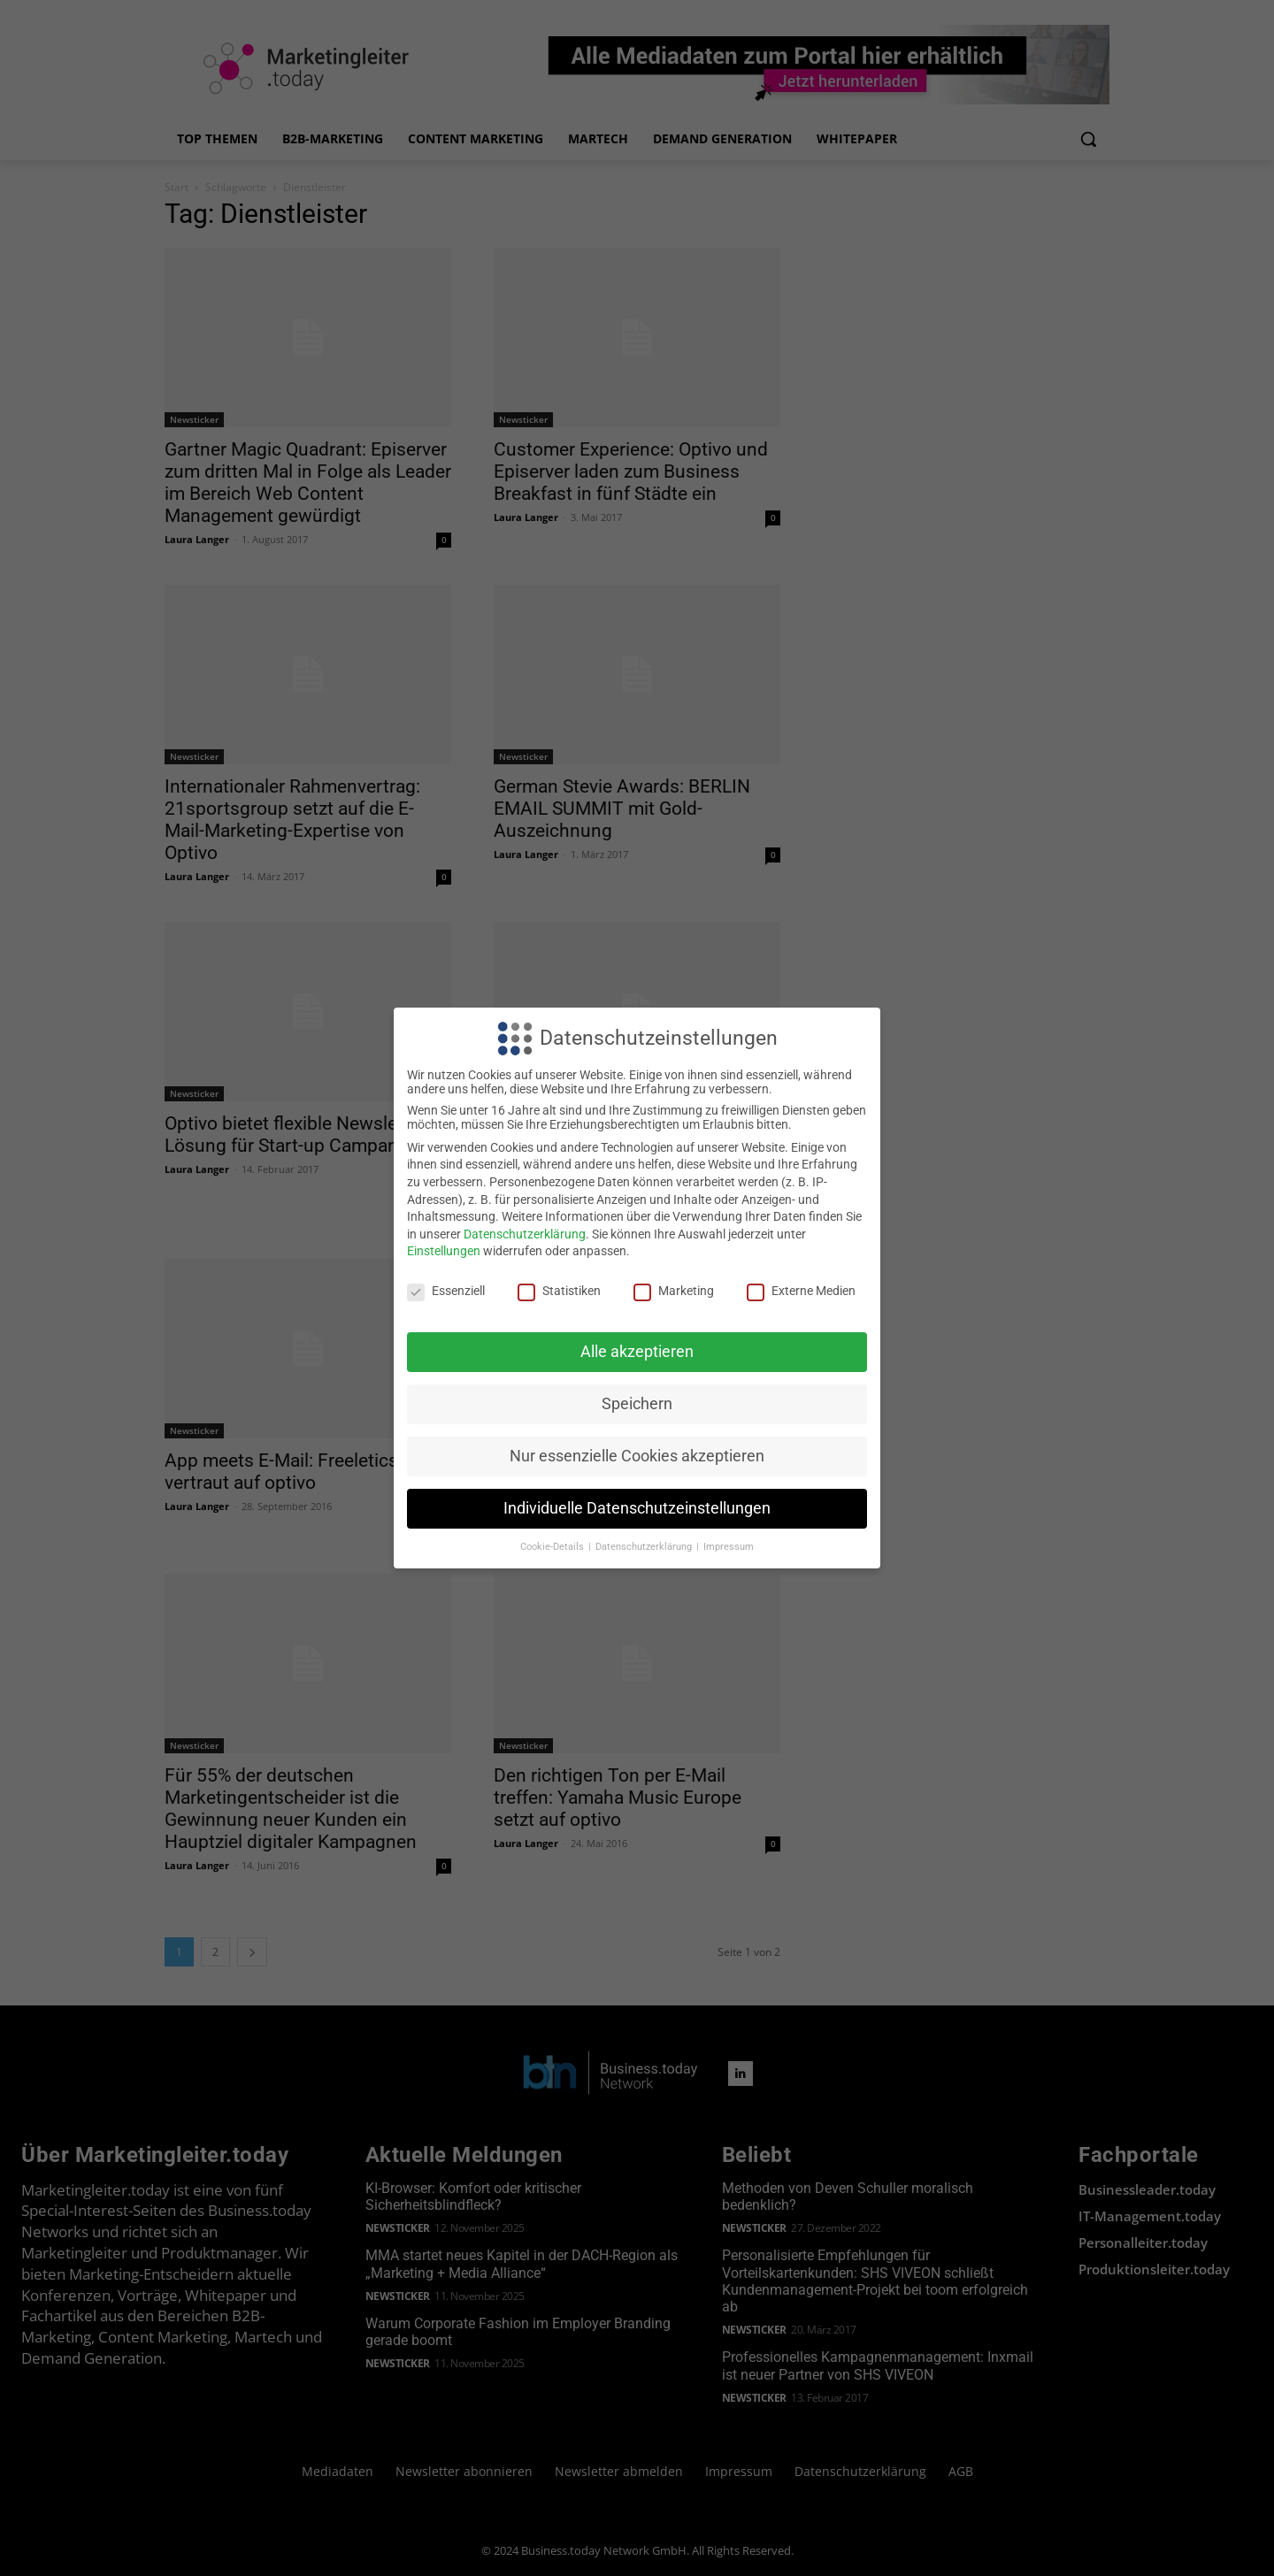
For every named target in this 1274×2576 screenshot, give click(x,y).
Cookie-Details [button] (553, 1546)
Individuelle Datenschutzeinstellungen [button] (637, 1508)
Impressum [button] (728, 1546)
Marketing (673, 1291)
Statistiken (559, 1291)
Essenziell (446, 1291)
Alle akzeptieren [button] (637, 1352)
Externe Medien (801, 1291)
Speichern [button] (637, 1404)
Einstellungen (443, 1251)
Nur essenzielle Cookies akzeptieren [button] (637, 1456)
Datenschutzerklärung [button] (645, 1546)
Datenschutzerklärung (525, 1234)
